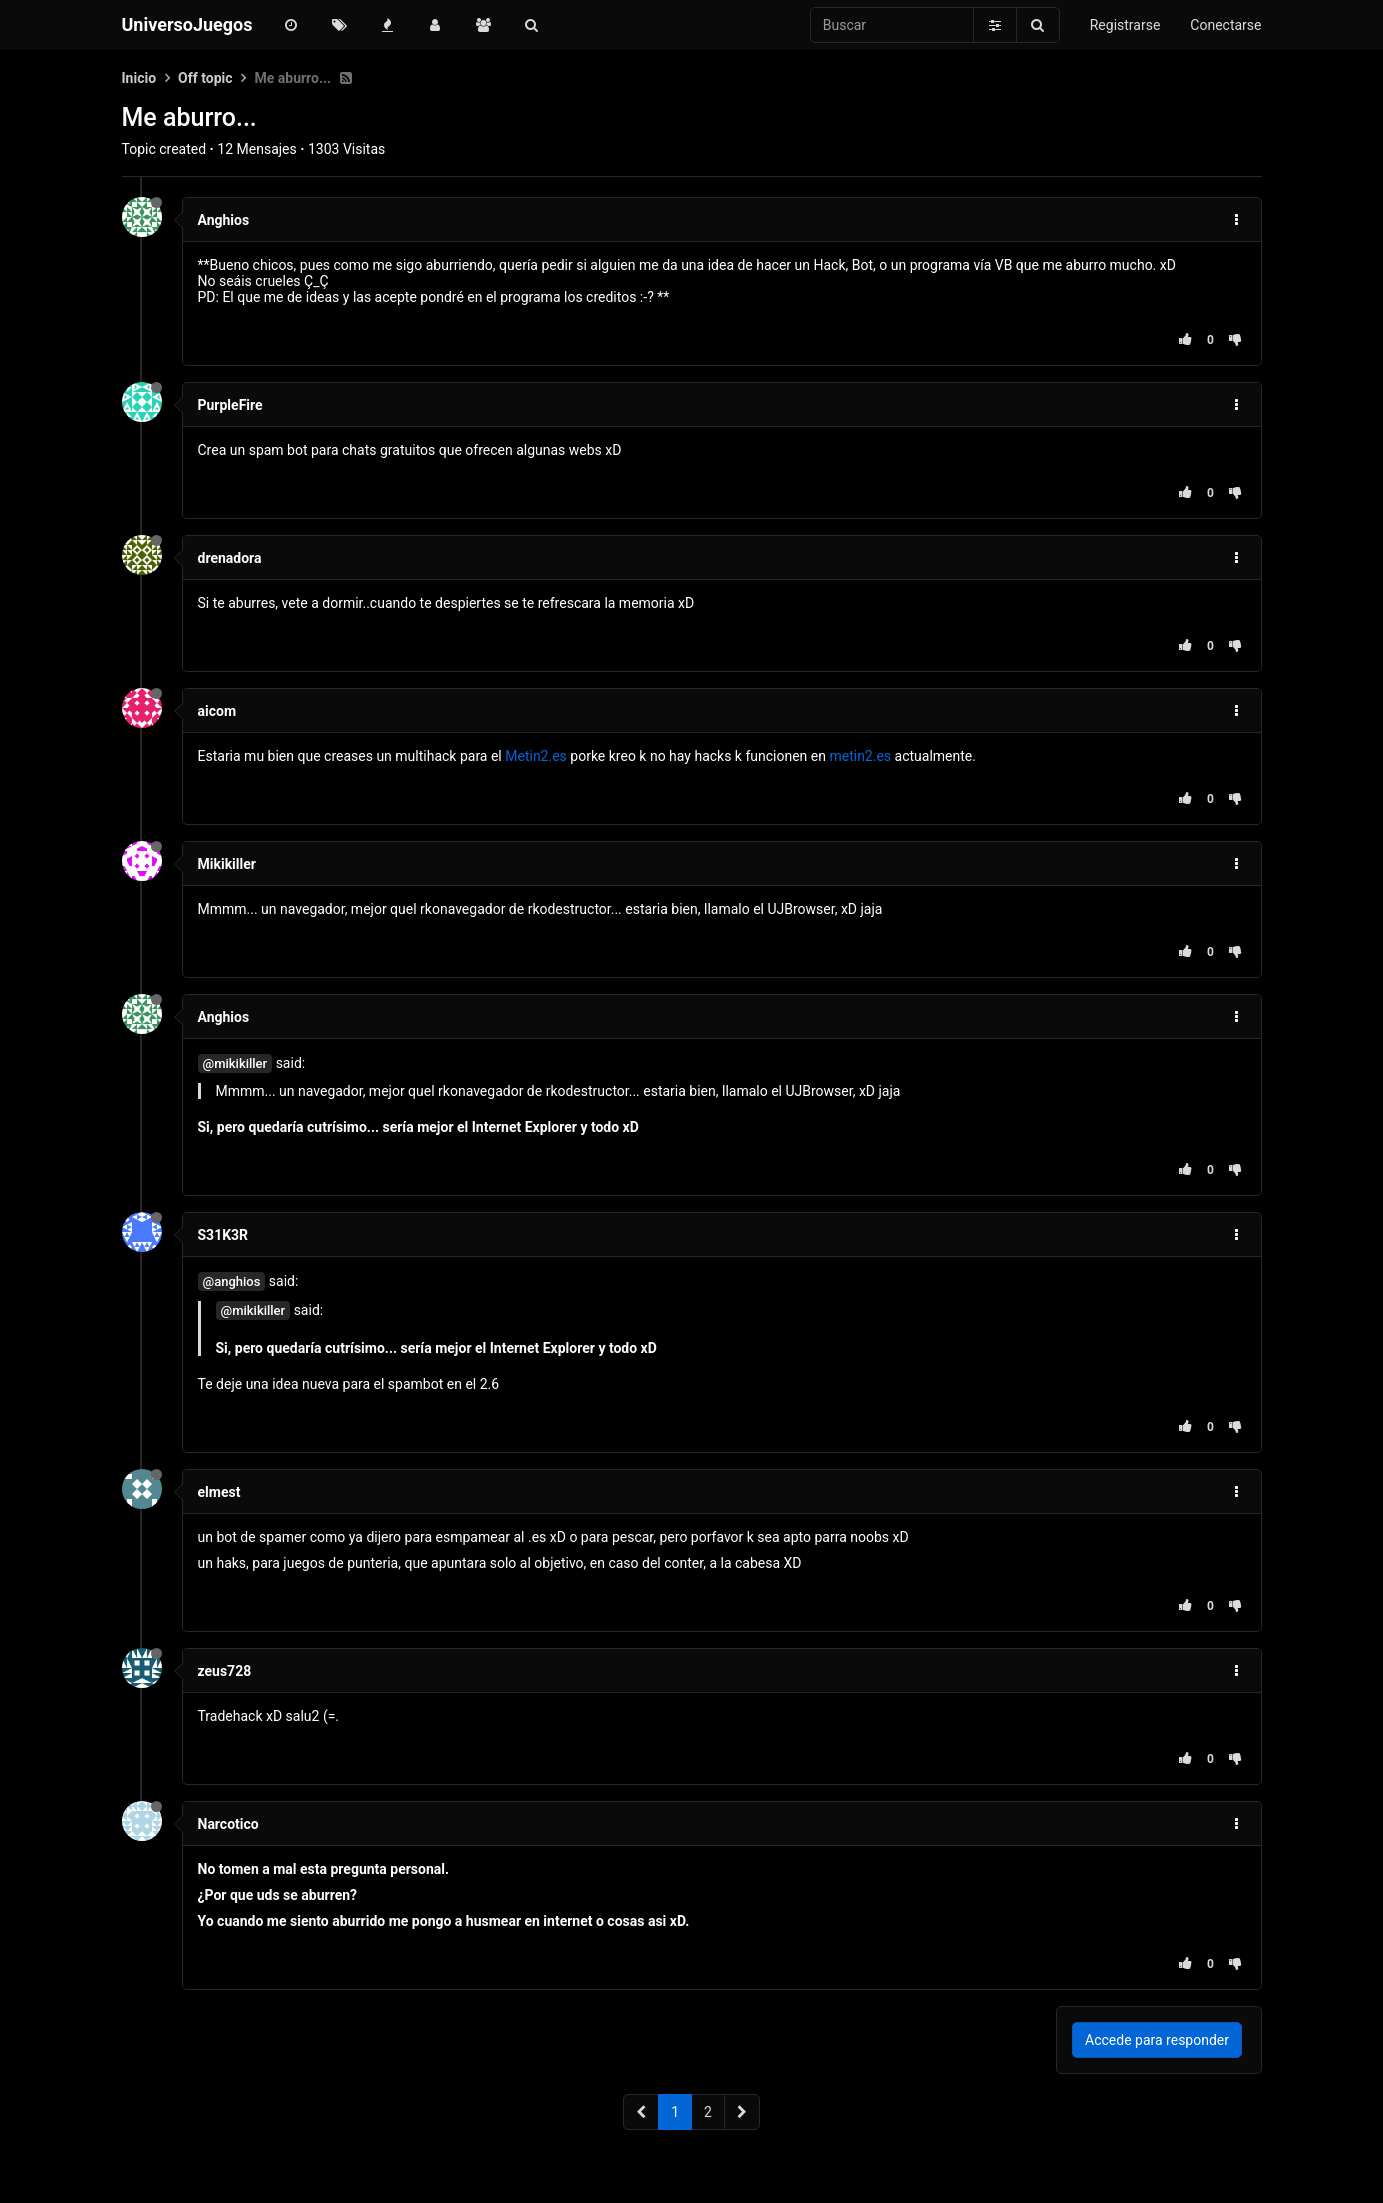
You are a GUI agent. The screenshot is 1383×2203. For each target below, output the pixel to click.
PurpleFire (230, 405)
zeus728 (225, 1671)
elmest (219, 1492)
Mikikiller (227, 864)
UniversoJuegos (187, 24)
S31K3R (223, 1235)
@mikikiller (235, 1063)
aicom (217, 711)
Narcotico (228, 1824)
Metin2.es (536, 756)
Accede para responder (1157, 2040)
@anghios (232, 1281)
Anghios (224, 220)
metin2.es (860, 756)
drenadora (230, 558)
